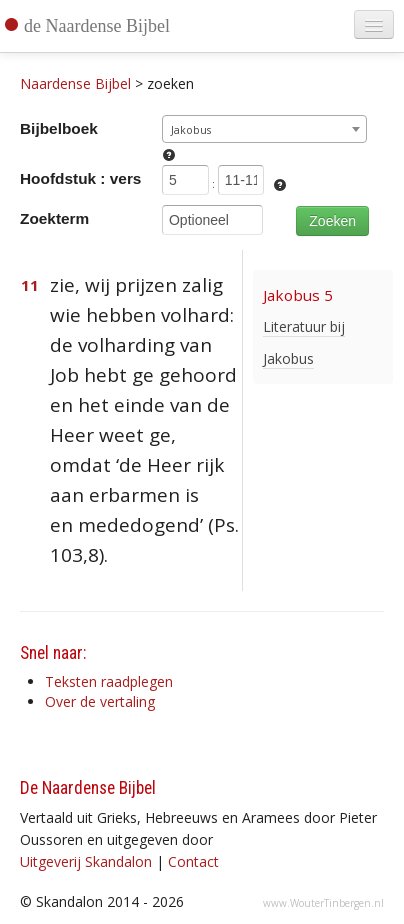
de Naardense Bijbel (97, 26)
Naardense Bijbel (75, 83)
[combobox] (264, 129)
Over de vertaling (100, 701)
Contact (193, 861)
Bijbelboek (59, 128)
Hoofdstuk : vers (80, 178)
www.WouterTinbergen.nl (323, 903)
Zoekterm (54, 218)
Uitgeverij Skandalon (86, 861)
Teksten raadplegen (109, 681)
